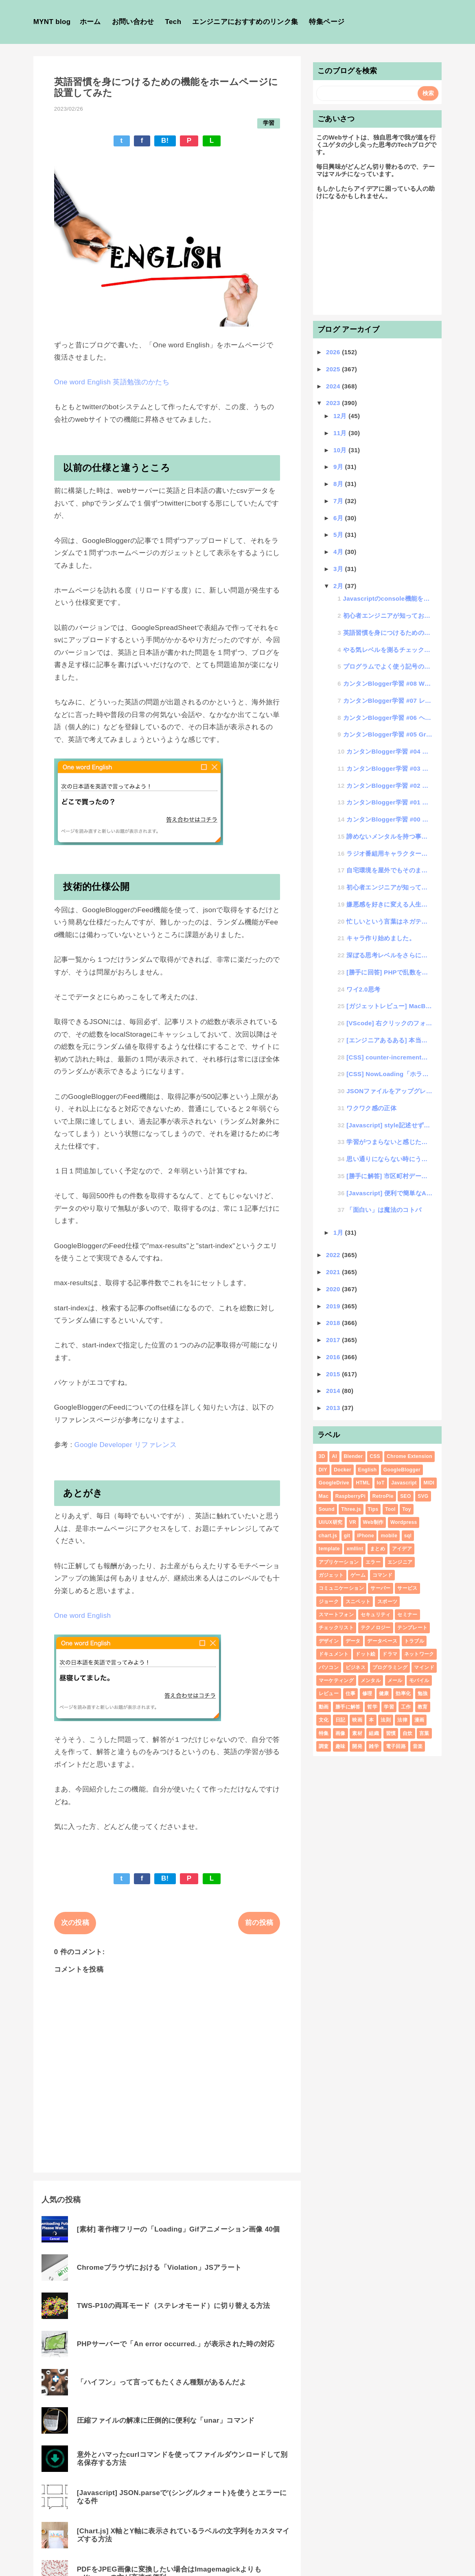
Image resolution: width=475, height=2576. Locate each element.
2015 (334, 1374)
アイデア (402, 1549)
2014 (334, 1390)
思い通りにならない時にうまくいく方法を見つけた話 (389, 1158)
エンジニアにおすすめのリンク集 (245, 22)
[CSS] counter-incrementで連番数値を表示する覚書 (389, 1057)
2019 (334, 1306)
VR (352, 1522)
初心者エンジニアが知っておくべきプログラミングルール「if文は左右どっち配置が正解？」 (389, 887)
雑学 (374, 1746)
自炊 (408, 1733)
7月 (339, 500)
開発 (357, 1746)
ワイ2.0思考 (363, 989)
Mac (323, 1496)
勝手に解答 (348, 1707)
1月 (339, 1232)
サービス (407, 1588)
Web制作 (373, 1522)
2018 (334, 1322)
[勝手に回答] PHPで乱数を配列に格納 (389, 972)
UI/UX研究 (330, 1522)
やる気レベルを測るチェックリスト (388, 649)
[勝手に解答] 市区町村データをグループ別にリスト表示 (389, 1175)
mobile (389, 1536)
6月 (339, 517)
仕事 (351, 1693)
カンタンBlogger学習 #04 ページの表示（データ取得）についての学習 (389, 751)
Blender (353, 1456)
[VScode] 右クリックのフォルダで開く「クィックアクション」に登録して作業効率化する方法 (389, 1023)
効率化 (403, 1693)
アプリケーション (339, 1562)
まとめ (377, 1549)
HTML (363, 1483)
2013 (334, 1407)
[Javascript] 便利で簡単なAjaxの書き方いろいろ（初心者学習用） (389, 1193)
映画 (357, 1720)
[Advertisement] (377, 261)
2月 (339, 585)
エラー (373, 1562)
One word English (82, 1615)
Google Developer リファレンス (125, 1445)
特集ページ (326, 22)
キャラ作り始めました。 (380, 938)
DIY (323, 1470)
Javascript (404, 1483)
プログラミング (389, 1667)
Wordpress (403, 1522)
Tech (173, 22)
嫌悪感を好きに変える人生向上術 (389, 904)
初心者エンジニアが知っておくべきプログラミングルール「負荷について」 (388, 615)
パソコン (329, 1667)
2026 (334, 352)
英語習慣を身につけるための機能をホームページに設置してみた (388, 632)
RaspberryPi (350, 1496)
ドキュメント (334, 1654)
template (329, 1549)
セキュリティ (376, 1614)
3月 (339, 568)
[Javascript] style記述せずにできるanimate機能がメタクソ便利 (389, 1125)
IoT (381, 1483)
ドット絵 (365, 1654)
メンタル (371, 1680)
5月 (339, 534)
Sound (327, 1509)
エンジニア (400, 1562)
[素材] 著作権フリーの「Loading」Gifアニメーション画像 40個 (178, 2229)
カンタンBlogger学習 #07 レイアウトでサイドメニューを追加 (388, 700)
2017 (334, 1339)
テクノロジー (376, 1627)
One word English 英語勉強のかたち (111, 382)
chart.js (328, 1536)
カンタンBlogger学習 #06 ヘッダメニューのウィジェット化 (388, 717)
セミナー (407, 1614)
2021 (334, 1271)
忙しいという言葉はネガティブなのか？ (389, 921)
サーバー (380, 1588)
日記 (340, 1720)
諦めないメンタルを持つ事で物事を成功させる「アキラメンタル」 (389, 836)
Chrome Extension (409, 1456)
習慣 (391, 1733)
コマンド (382, 1575)
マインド (424, 1667)
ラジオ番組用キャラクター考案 (389, 853)
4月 (339, 551)
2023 (334, 402)
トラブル (414, 1641)
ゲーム (358, 1575)
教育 (423, 1707)
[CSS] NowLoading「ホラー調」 (389, 1073)
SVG (423, 1496)
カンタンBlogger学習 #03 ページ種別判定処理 (389, 768)
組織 (374, 1733)
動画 (324, 1707)
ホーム (90, 22)
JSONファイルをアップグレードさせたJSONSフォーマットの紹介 (389, 1090)
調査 (324, 1746)
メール (395, 1680)
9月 (339, 466)
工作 (406, 1707)
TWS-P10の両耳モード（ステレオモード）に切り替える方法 (173, 2306)
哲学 (372, 1707)
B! (165, 140)
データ (353, 1641)
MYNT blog (52, 22)
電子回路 (396, 1746)
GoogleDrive (334, 1483)
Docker (342, 1470)
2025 (334, 369)
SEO (405, 1496)
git (347, 1536)
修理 (367, 1693)
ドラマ (389, 1654)
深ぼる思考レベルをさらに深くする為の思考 (389, 955)
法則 (386, 1720)
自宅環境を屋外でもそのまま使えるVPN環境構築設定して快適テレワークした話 (389, 870)
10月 (340, 450)
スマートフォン (336, 1614)
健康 (384, 1693)
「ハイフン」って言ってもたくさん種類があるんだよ (161, 2382)
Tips (373, 1509)
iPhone (365, 1536)
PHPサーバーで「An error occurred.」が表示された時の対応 (176, 2344)
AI (334, 1456)
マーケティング (336, 1680)
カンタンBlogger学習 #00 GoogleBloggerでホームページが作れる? (389, 819)
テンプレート (412, 1627)
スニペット (358, 1601)
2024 (334, 386)
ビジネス (356, 1667)
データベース (382, 1641)
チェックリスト (336, 1627)
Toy (406, 1509)
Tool (390, 1509)
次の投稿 (75, 1923)
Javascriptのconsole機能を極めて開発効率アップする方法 (388, 598)
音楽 (418, 1746)
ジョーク (329, 1601)
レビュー (329, 1693)
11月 (340, 432)
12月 (340, 415)
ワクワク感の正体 (371, 1108)
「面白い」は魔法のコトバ (383, 1209)
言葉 (424, 1733)
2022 (334, 1254)
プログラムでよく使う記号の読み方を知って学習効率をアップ (388, 666)
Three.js (351, 1509)
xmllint (354, 1549)
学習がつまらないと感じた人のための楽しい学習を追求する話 (389, 1141)
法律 (402, 1720)
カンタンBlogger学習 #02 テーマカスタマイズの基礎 (389, 785)
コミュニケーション (341, 1588)
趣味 (340, 1746)
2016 (334, 1356)
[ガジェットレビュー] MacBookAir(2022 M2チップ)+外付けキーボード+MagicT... (389, 1006)
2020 (334, 1289)
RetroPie (383, 1496)
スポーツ (387, 1601)
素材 (357, 1733)
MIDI (428, 1483)
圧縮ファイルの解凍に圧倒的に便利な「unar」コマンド (166, 2420)
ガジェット (331, 1575)
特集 (324, 1733)
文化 (324, 1720)
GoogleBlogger (401, 1470)
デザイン (329, 1641)
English (367, 1470)
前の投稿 (259, 1923)
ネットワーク (419, 1654)
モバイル (419, 1680)
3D (322, 1456)
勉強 (423, 1693)
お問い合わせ (133, 22)
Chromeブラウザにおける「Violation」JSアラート (159, 2267)
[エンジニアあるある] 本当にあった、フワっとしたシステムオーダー (389, 1040)
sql (408, 1536)
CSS (375, 1456)
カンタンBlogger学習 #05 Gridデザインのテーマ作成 (388, 734)
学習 (269, 123)
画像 (340, 1733)
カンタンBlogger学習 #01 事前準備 (389, 802)
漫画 (419, 1720)
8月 (339, 483)
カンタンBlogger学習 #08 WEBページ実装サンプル (388, 683)
